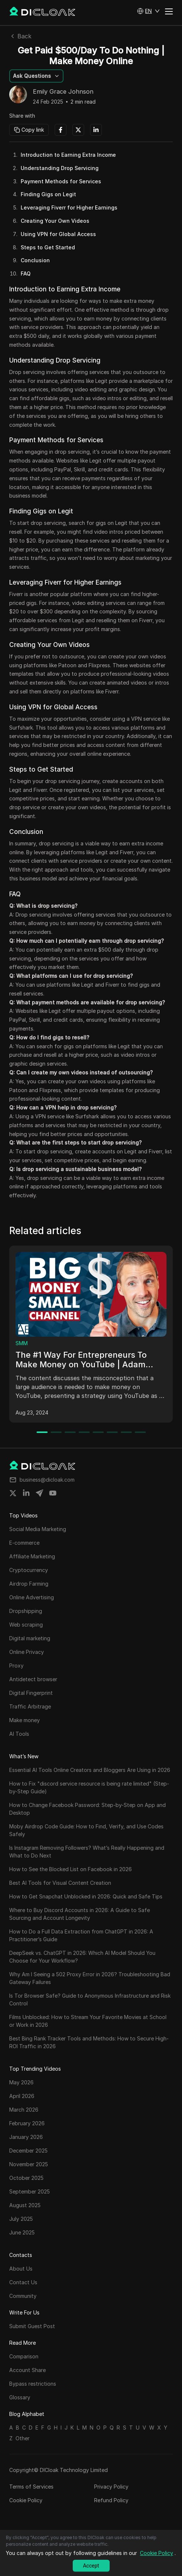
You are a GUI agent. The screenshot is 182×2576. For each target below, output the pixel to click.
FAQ (26, 273)
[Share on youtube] (52, 1493)
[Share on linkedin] (26, 1493)
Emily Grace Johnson (63, 92)
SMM (22, 1343)
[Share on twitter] (13, 1493)
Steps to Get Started (48, 247)
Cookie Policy (25, 2500)
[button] (148, 11)
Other (23, 2438)
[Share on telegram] (39, 1493)
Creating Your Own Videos (55, 221)
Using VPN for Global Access (58, 234)
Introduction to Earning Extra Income (68, 155)
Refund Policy (111, 2500)
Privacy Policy (111, 2486)
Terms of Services (31, 2486)
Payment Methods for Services (61, 181)
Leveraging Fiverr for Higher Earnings (69, 207)
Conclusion (35, 260)
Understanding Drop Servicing (60, 168)
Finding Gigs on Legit (48, 194)
